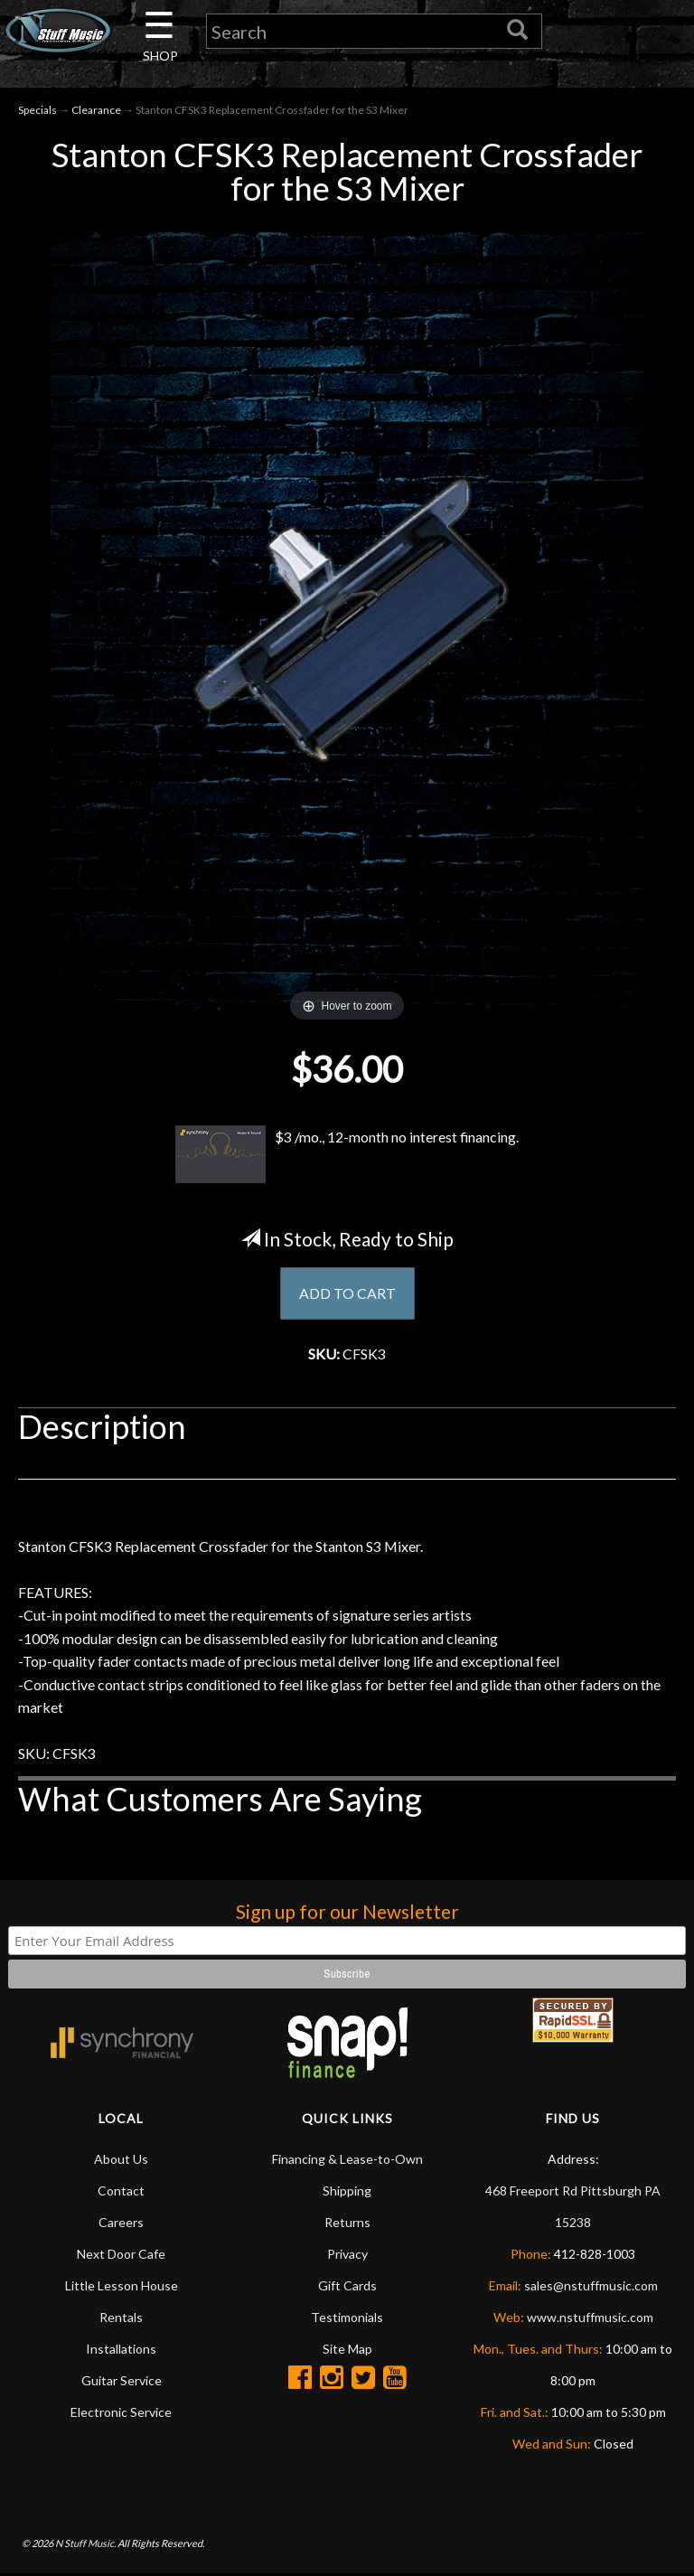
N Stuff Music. (85, 2545)
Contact (121, 2192)
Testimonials (347, 2319)
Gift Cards (347, 2287)
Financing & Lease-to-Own (347, 2160)
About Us (121, 2160)
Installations (121, 2350)
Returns (347, 2224)
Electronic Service (121, 2413)
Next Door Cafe (121, 2255)
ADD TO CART (347, 1293)
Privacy (347, 2255)
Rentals (121, 2319)
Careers (121, 2224)
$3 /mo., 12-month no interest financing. (347, 1155)
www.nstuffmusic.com (590, 2319)
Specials (37, 110)
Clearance (96, 110)
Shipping (347, 2192)
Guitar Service (121, 2382)
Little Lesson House (121, 2287)
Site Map (347, 2350)
